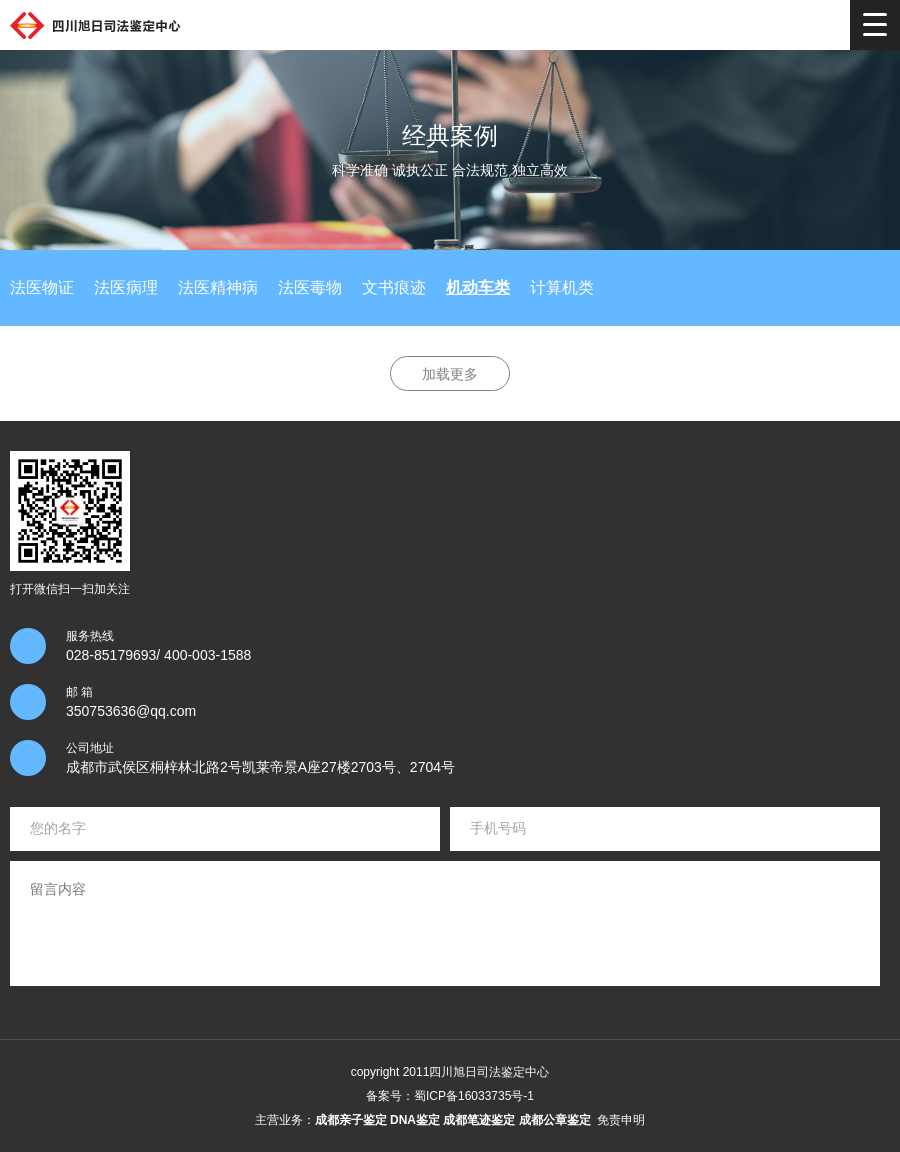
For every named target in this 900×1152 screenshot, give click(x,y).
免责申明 (621, 1120)
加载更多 (450, 374)
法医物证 (42, 287)
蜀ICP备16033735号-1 (474, 1096)
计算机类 (562, 287)
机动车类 (478, 287)
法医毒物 (310, 287)
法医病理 (126, 287)
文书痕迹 (394, 287)
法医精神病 (218, 287)
